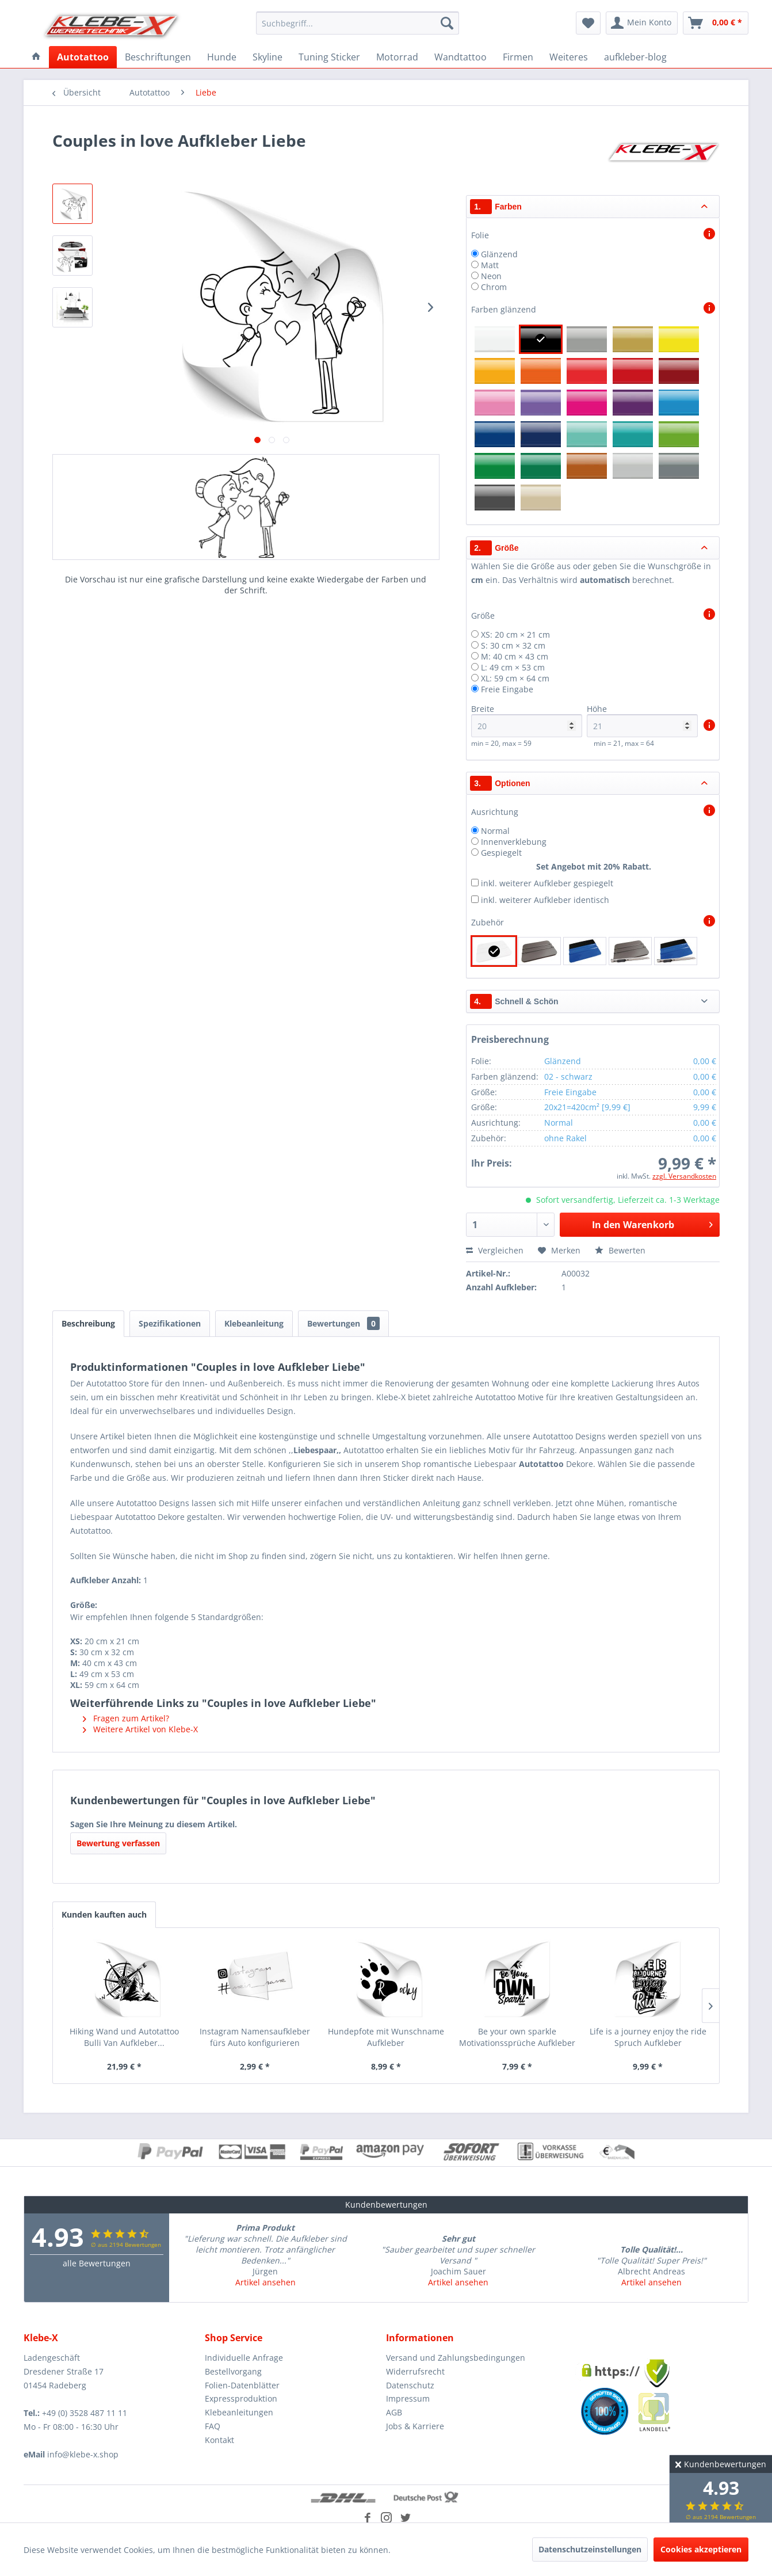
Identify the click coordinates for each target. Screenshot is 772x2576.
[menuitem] (357, 23)
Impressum (408, 2398)
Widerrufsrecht (415, 2371)
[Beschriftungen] (158, 57)
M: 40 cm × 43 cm (514, 656)
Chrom (494, 286)
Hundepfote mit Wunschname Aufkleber (386, 2037)
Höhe (642, 720)
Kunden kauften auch (104, 1914)
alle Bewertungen (97, 2263)
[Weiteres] (568, 57)
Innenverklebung (513, 841)
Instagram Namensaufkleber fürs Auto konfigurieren (255, 2037)
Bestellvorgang (233, 2371)
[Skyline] (267, 57)
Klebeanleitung (254, 1323)
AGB (394, 2412)
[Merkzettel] (588, 23)
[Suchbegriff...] (357, 23)
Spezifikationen (170, 1323)
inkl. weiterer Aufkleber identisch (545, 899)
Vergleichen (494, 1250)
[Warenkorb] (715, 23)
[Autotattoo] (83, 57)
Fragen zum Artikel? (126, 1718)
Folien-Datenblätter (242, 2385)
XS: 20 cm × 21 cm (515, 634)
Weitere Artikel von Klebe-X (140, 1729)
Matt (490, 265)
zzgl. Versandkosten (684, 1176)
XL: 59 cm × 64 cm (515, 678)
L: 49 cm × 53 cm (513, 667)
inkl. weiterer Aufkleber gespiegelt (547, 883)
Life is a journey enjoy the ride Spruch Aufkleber (648, 2037)
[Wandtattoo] (460, 57)
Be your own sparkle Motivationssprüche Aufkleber (517, 2037)
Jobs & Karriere (415, 2426)
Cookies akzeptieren (701, 2549)
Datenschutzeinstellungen (589, 2549)
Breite (526, 720)
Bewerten (620, 1250)
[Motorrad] (397, 57)
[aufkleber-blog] (635, 57)
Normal (495, 830)
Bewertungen (343, 1323)
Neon (491, 275)
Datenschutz (410, 2385)
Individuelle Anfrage (244, 2357)
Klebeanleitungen (239, 2412)
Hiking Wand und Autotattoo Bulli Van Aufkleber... (124, 2037)
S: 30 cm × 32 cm (513, 645)
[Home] (36, 57)
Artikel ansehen (265, 2282)
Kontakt (219, 2439)
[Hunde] (221, 57)
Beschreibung (88, 1323)
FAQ (212, 2426)
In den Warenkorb (652, 1223)
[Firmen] (518, 57)
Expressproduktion (241, 2398)
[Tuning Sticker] (329, 57)
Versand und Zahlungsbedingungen (455, 2357)
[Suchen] (447, 23)
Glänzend (499, 254)
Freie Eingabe (507, 689)
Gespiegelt (501, 852)
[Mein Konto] (642, 23)
